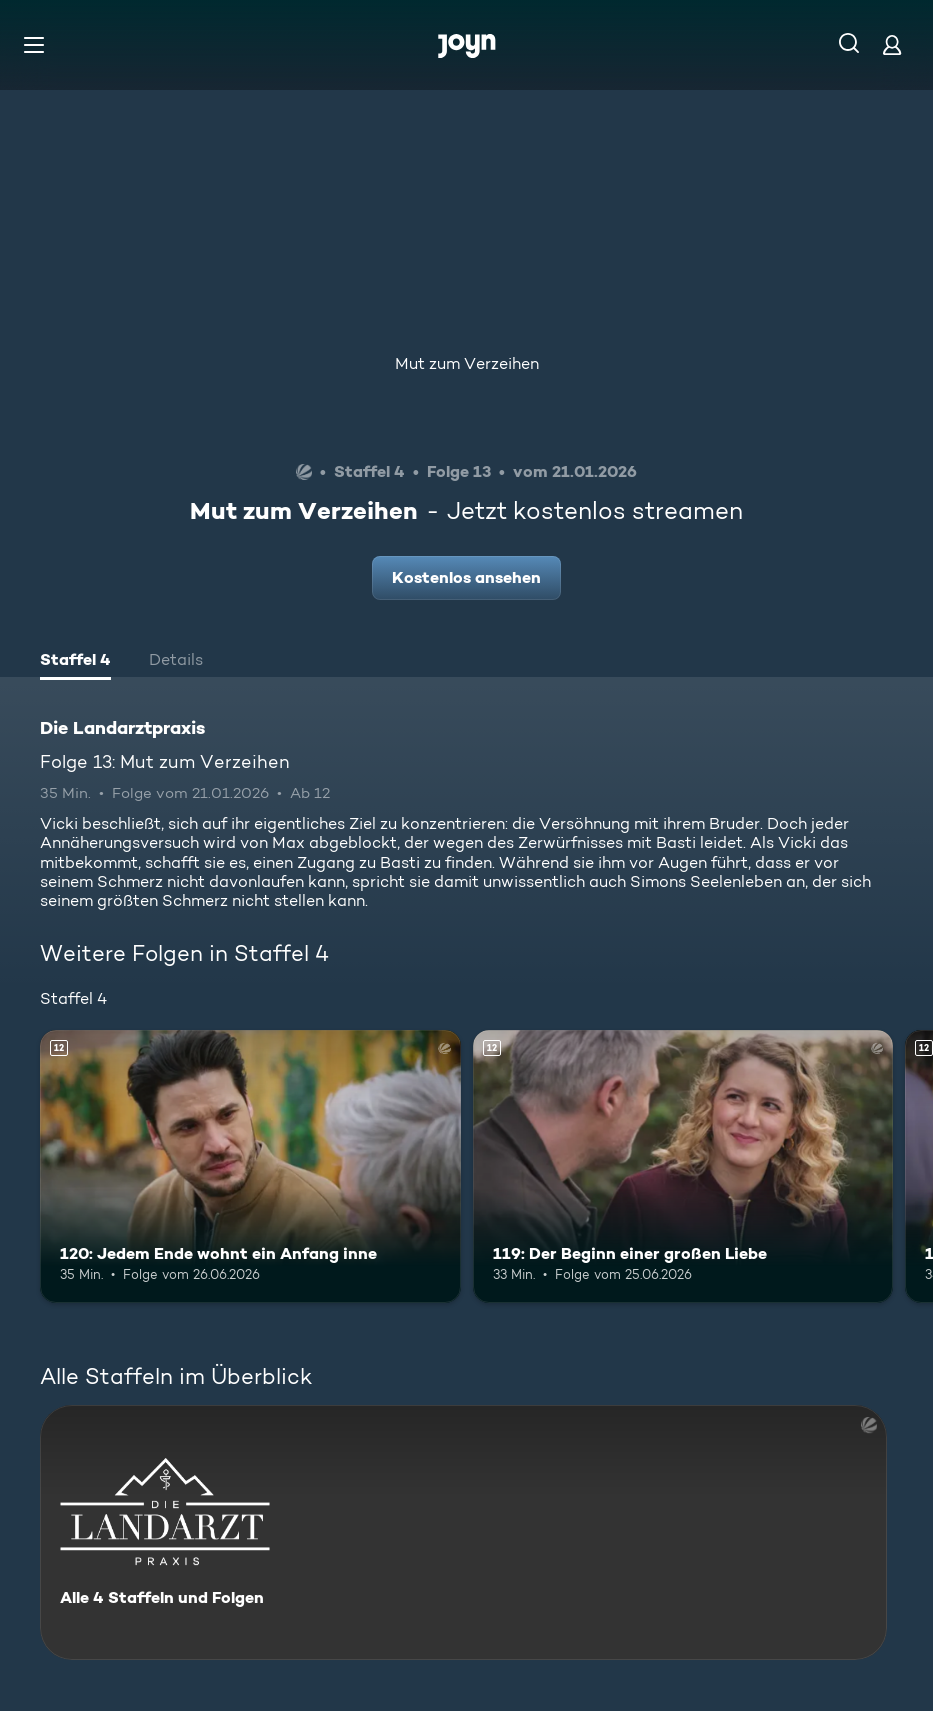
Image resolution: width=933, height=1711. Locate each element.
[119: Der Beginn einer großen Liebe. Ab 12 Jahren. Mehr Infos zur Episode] (683, 1166)
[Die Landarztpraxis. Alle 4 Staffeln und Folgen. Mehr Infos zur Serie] (463, 1532)
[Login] (892, 44)
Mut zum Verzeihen (467, 363)
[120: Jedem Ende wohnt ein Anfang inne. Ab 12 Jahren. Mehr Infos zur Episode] (250, 1166)
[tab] (75, 662)
